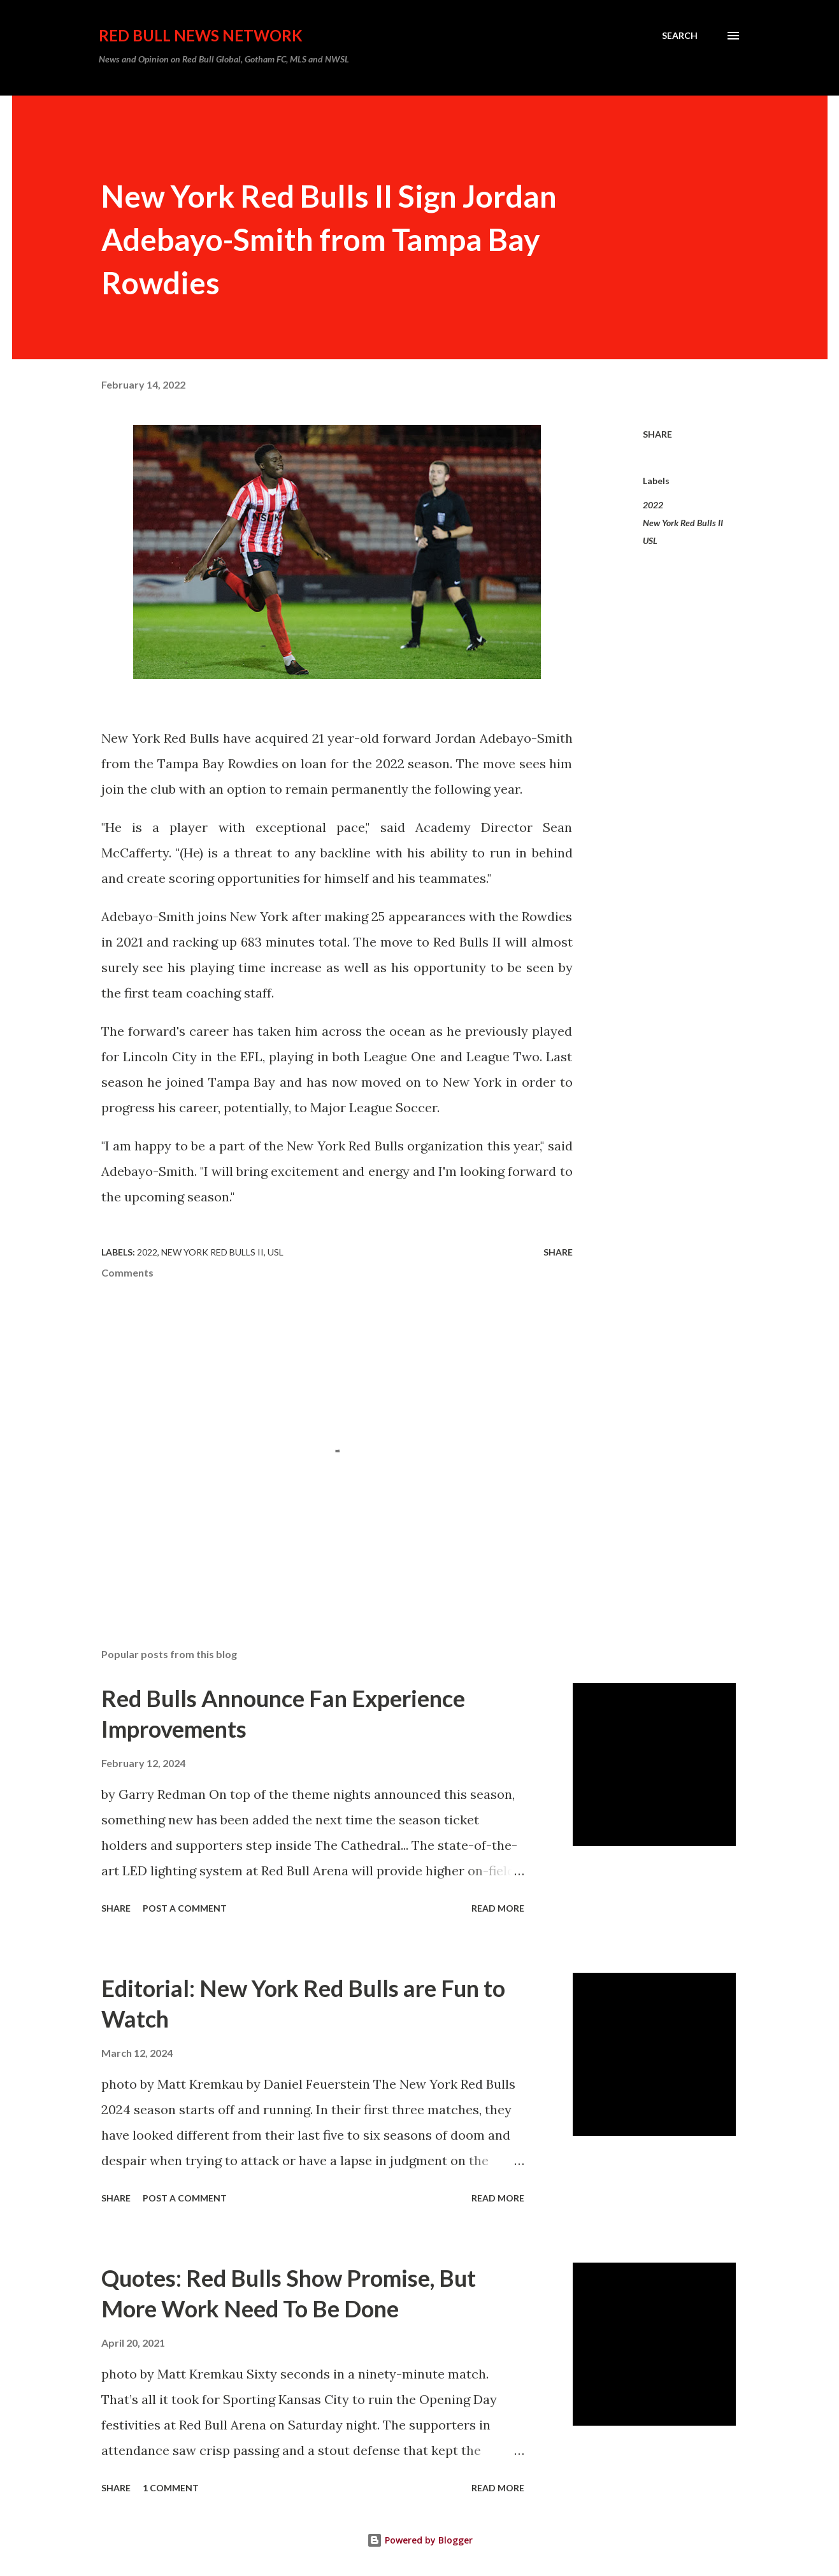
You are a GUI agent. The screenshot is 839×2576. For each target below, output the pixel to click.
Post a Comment (185, 1908)
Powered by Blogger (420, 2540)
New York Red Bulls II (683, 522)
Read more (497, 1908)
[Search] (680, 35)
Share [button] (657, 434)
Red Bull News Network (201, 35)
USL (650, 540)
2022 (653, 504)
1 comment (171, 2487)
